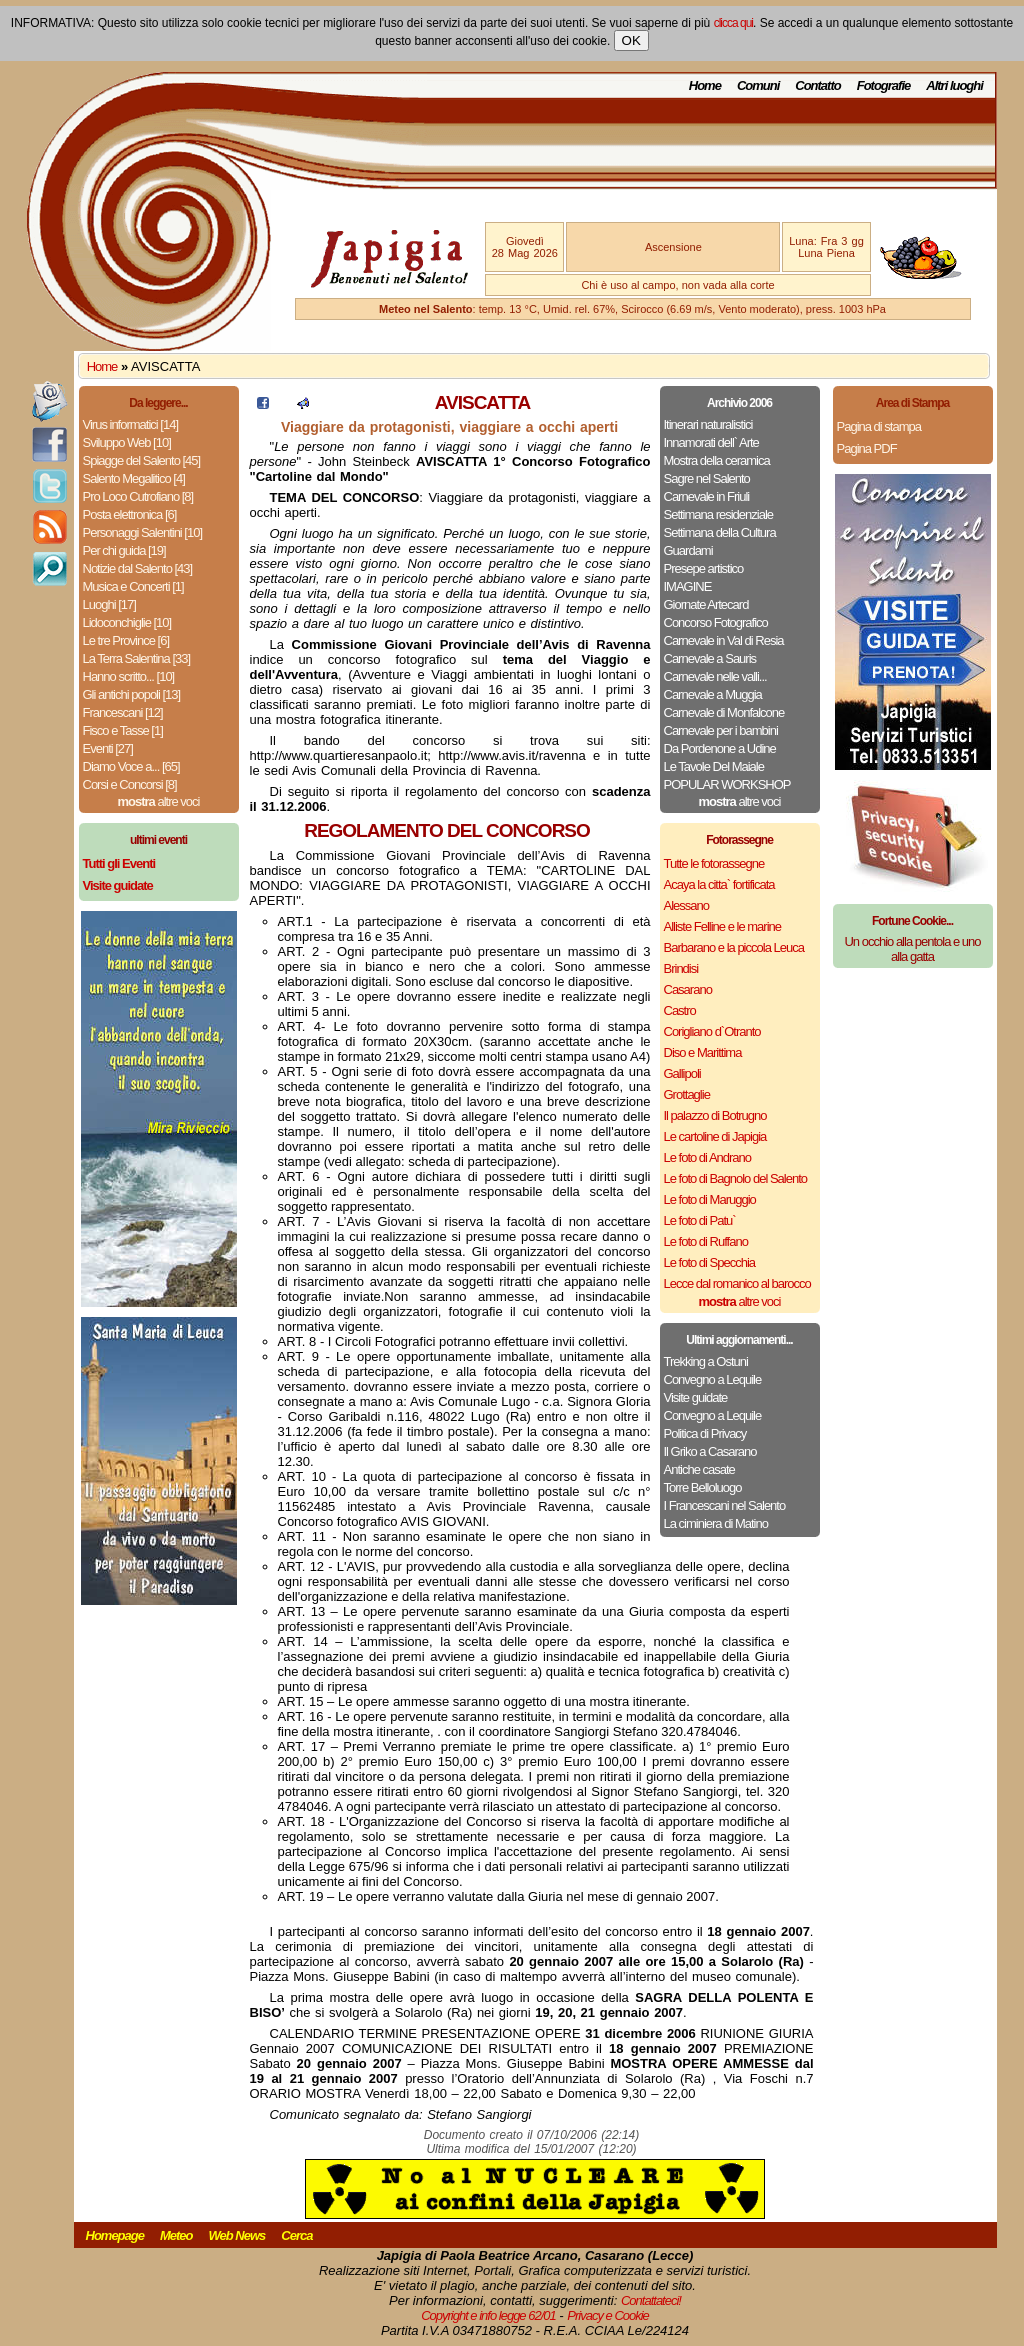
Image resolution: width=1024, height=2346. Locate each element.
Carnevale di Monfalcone (724, 712)
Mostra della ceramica (717, 460)
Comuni (758, 85)
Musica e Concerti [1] (133, 586)
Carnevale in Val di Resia (724, 640)
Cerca (296, 2235)
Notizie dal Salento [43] (138, 568)
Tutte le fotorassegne (714, 863)
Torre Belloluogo (703, 1487)
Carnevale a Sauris (710, 658)
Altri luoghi (954, 85)
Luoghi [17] (109, 604)
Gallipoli (682, 1073)
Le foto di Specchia (710, 1262)
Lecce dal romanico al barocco (737, 1283)
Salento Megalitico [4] (134, 478)
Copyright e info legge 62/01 (488, 2315)
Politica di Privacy (705, 1433)
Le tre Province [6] (126, 640)
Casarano (688, 989)
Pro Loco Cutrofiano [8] (138, 496)
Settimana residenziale (719, 514)
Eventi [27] (108, 748)
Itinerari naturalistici (708, 424)
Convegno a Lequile (713, 1379)
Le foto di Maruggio (710, 1199)
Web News (237, 2235)
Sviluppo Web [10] (127, 442)
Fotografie (884, 85)
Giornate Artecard (706, 604)
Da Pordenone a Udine (720, 748)
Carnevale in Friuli (707, 496)
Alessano (686, 905)
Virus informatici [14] (131, 424)
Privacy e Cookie (608, 2315)
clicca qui (733, 23)
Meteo (176, 2235)
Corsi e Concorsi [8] (130, 784)
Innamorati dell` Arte (711, 442)
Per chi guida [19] (124, 550)
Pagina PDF (867, 448)
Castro (680, 1010)
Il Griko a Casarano (710, 1451)
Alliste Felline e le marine (723, 926)
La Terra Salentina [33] (137, 658)
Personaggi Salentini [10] (143, 532)
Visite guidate (696, 1397)
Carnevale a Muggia (713, 694)
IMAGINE (688, 586)
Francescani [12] (123, 712)
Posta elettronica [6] (130, 514)
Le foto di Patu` (700, 1220)
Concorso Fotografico (716, 622)
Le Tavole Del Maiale (714, 766)
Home (705, 85)
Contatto (817, 85)
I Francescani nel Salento (725, 1505)
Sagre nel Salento (707, 478)
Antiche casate (699, 1469)
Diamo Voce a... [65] (131, 766)
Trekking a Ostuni (706, 1361)
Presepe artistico (704, 568)
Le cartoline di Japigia (715, 1136)
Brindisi (681, 968)
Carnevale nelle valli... (715, 676)
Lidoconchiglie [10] (127, 622)
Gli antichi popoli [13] (132, 694)
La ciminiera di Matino (716, 1523)
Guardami (688, 550)
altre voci (159, 801)
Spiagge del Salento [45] (142, 460)
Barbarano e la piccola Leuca (734, 947)
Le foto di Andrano (708, 1157)
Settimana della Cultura (720, 532)
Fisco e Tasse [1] (123, 730)
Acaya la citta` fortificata (719, 884)
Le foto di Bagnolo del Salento (735, 1178)
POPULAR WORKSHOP (727, 784)
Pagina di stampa (879, 426)
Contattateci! (651, 2300)
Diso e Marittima (703, 1052)
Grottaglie (687, 1094)
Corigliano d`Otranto (712, 1031)
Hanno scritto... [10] (129, 676)
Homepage (115, 2235)
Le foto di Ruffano (706, 1241)
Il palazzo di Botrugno (715, 1115)
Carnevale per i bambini (721, 730)
